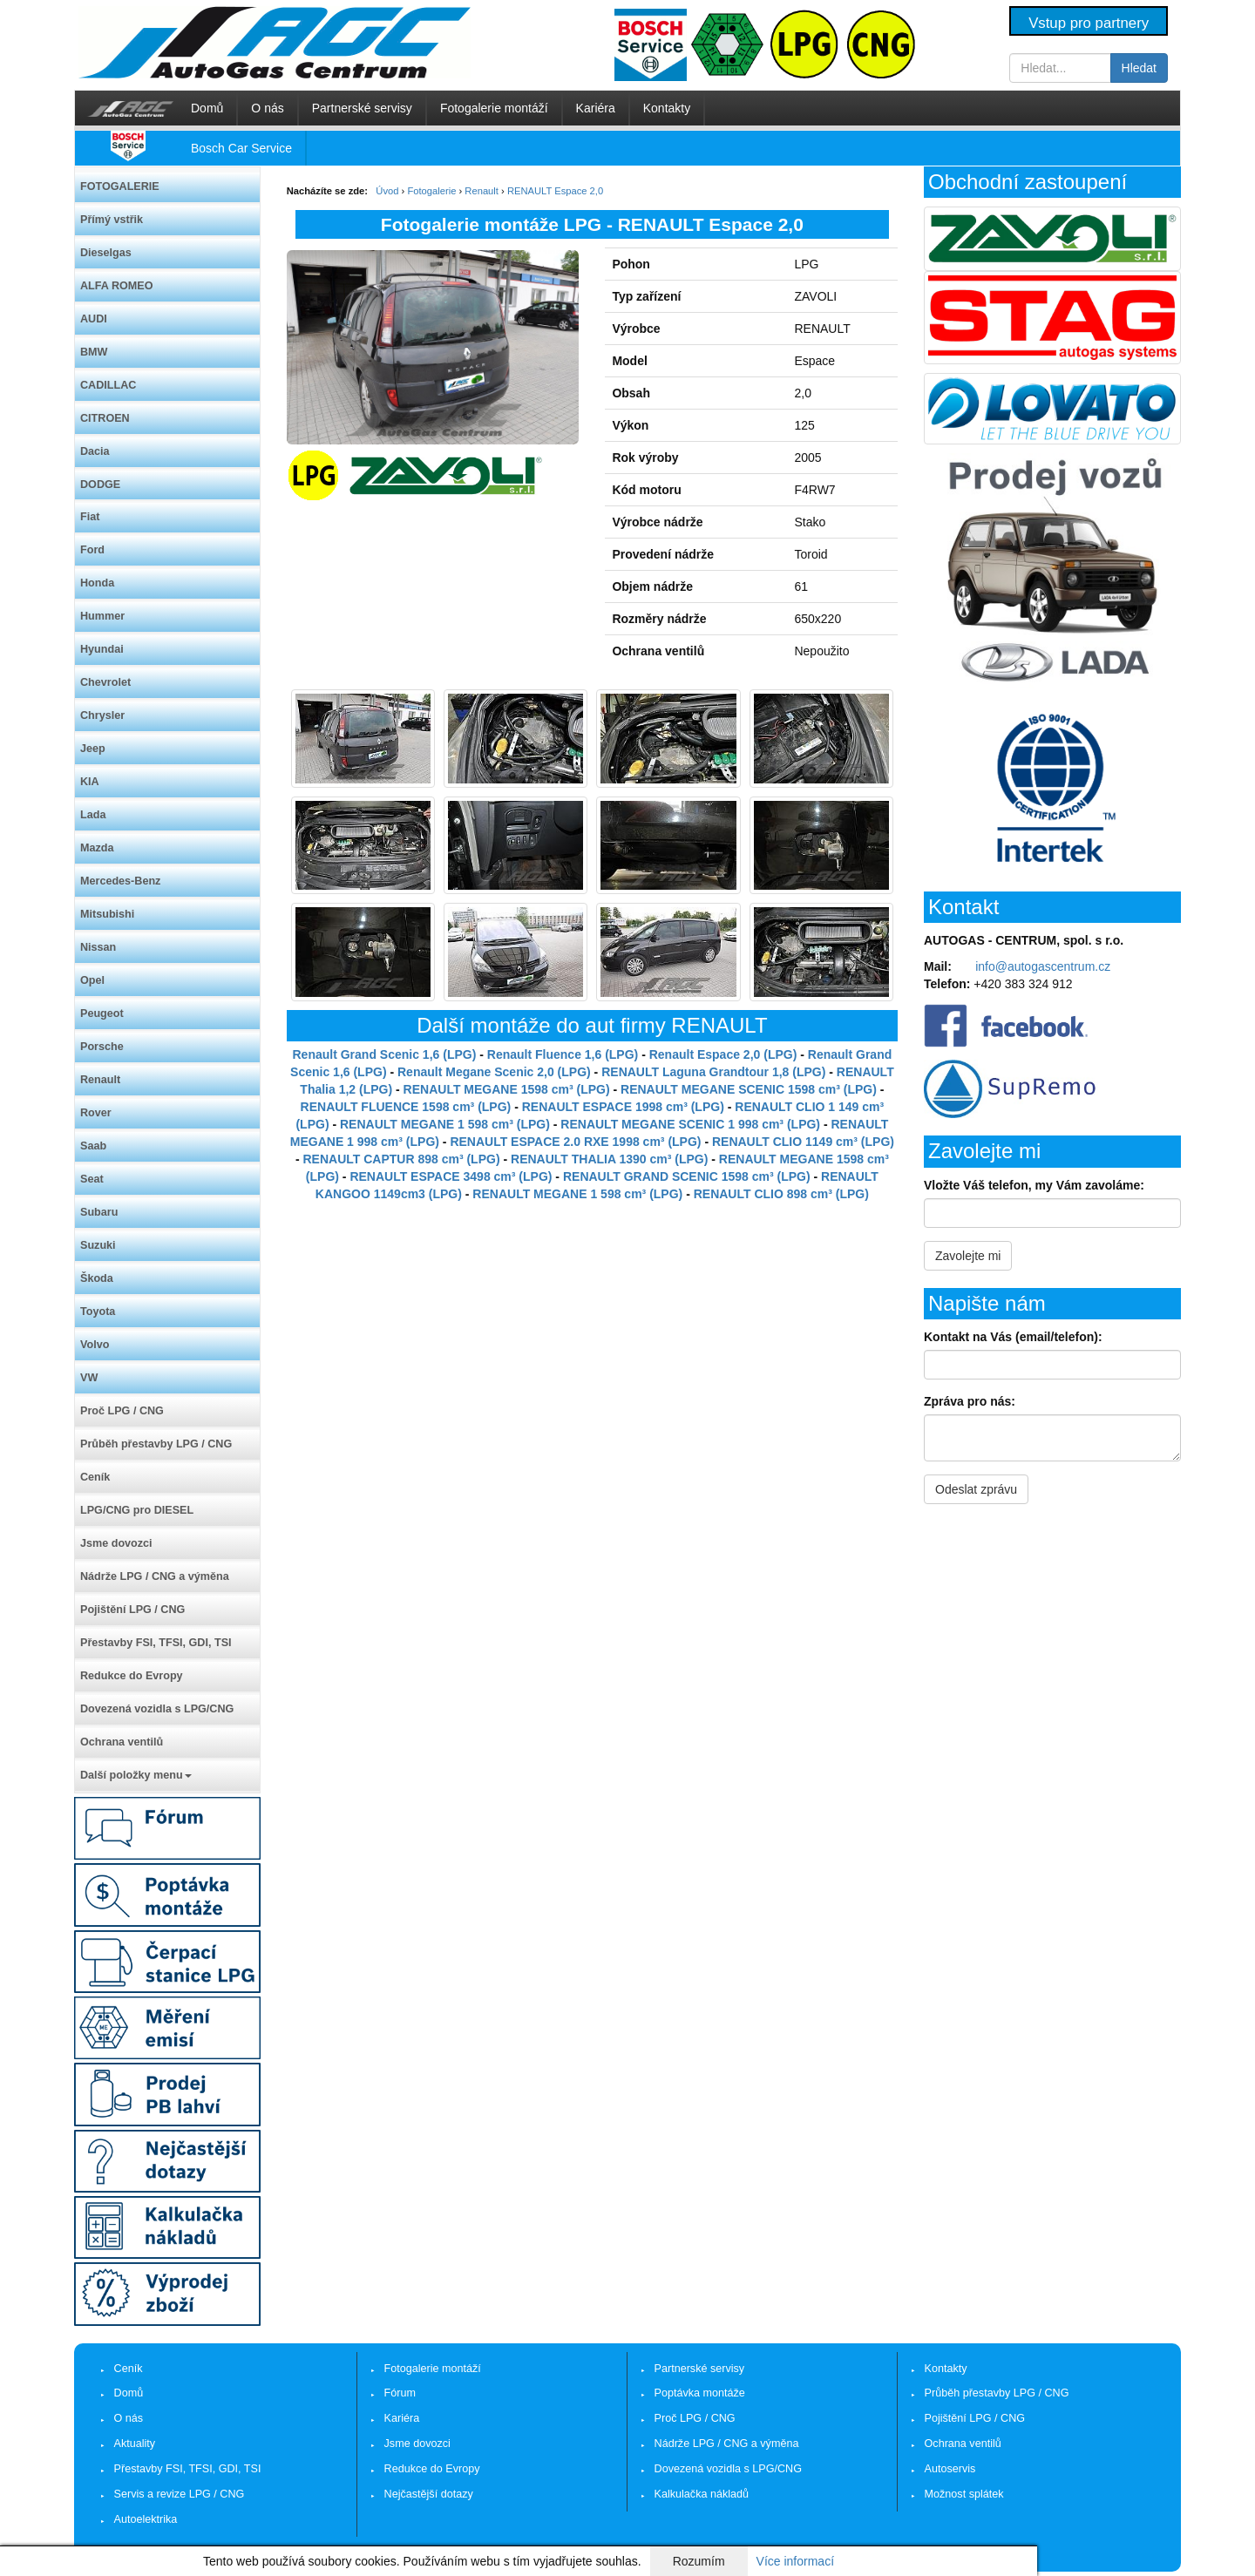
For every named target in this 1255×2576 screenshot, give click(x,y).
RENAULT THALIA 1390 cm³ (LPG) (609, 1159)
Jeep (92, 748)
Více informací (795, 2561)
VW (89, 1378)
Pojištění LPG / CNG (132, 1609)
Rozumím (699, 2561)
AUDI (93, 319)
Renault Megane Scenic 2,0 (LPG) (494, 1072)
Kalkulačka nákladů (702, 2494)
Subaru (99, 1212)
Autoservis (950, 2469)
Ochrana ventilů (121, 1742)
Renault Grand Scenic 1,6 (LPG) (385, 1054)
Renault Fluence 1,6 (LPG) (562, 1054)
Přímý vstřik (111, 220)
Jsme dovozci (116, 1543)
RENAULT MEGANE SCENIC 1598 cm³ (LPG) (749, 1089)
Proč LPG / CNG (122, 1411)
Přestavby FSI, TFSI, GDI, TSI (156, 1643)
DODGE (100, 484)
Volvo (94, 1345)
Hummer (102, 616)
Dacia (95, 451)
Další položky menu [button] (136, 1775)
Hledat (1139, 68)
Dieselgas (106, 253)
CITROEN (105, 418)
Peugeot (102, 1013)
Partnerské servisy (362, 108)
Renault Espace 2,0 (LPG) (723, 1054)
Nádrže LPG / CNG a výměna (154, 1576)
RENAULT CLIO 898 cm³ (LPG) (781, 1194)
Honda (97, 583)
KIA (89, 782)
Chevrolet (105, 682)
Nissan (98, 947)
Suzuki (98, 1245)
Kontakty (666, 108)
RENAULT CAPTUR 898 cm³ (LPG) (400, 1159)
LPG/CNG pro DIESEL (136, 1510)
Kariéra (595, 108)
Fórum (400, 2393)
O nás (267, 108)
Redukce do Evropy (131, 1676)
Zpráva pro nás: (969, 1401)
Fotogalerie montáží (494, 108)
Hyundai (102, 649)
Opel (92, 980)
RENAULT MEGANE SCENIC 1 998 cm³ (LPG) (690, 1124)
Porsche (102, 1047)
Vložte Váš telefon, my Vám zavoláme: (1034, 1185)
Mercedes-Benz (120, 881)
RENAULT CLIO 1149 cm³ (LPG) (803, 1142)
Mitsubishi (107, 914)
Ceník (95, 1477)
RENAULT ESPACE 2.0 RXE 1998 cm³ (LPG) (575, 1142)
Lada (92, 815)
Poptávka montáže (700, 2393)
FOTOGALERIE (119, 186)
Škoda (96, 1278)
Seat (92, 1179)
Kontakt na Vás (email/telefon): (1013, 1337)
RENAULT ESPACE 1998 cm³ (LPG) (623, 1107)
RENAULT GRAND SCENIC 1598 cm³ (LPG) (687, 1176)
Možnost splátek (964, 2494)
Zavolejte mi (968, 1256)
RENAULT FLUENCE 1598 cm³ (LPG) (406, 1107)
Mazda (97, 848)
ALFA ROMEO (116, 286)
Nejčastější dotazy (428, 2494)
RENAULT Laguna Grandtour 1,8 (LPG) (713, 1072)
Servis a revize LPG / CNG (179, 2494)
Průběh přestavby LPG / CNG (156, 1444)
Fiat (89, 517)
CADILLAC (108, 385)
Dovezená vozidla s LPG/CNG (157, 1709)
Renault (100, 1080)
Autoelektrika (146, 2519)
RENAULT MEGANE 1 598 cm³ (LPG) (445, 1124)
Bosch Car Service (241, 148)
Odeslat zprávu (976, 1489)
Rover (96, 1113)
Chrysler (102, 715)
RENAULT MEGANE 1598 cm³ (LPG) (507, 1089)
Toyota (97, 1311)
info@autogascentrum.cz (1042, 966)
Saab (93, 1146)
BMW (93, 352)
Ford (92, 550)
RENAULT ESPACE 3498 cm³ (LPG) (450, 1176)
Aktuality (135, 2443)
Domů (207, 108)
